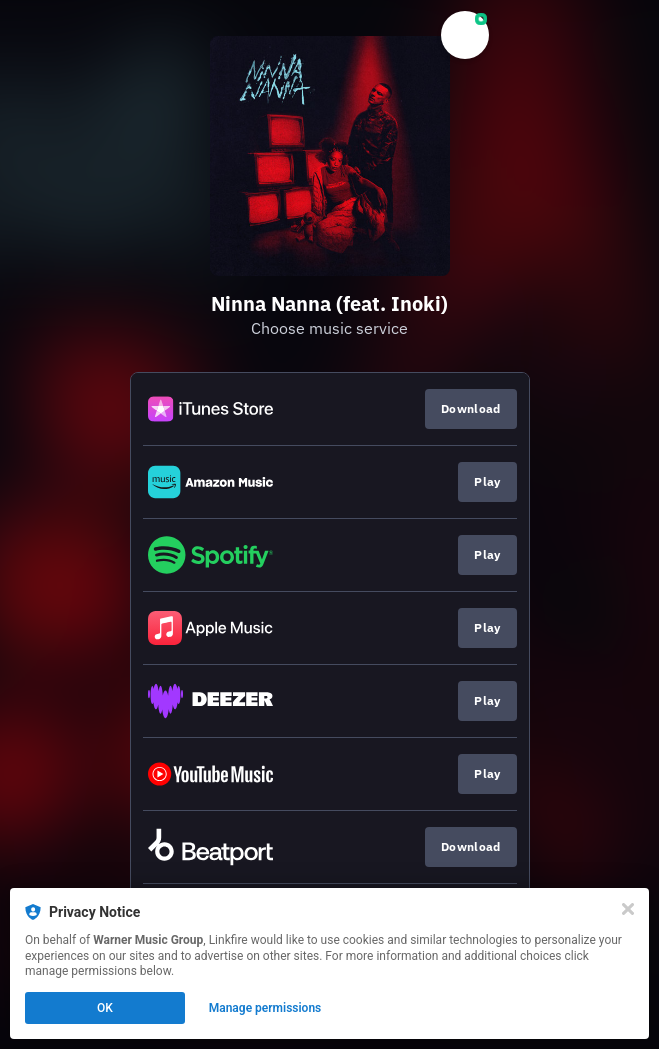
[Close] (628, 909)
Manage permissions (265, 1008)
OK (105, 1008)
